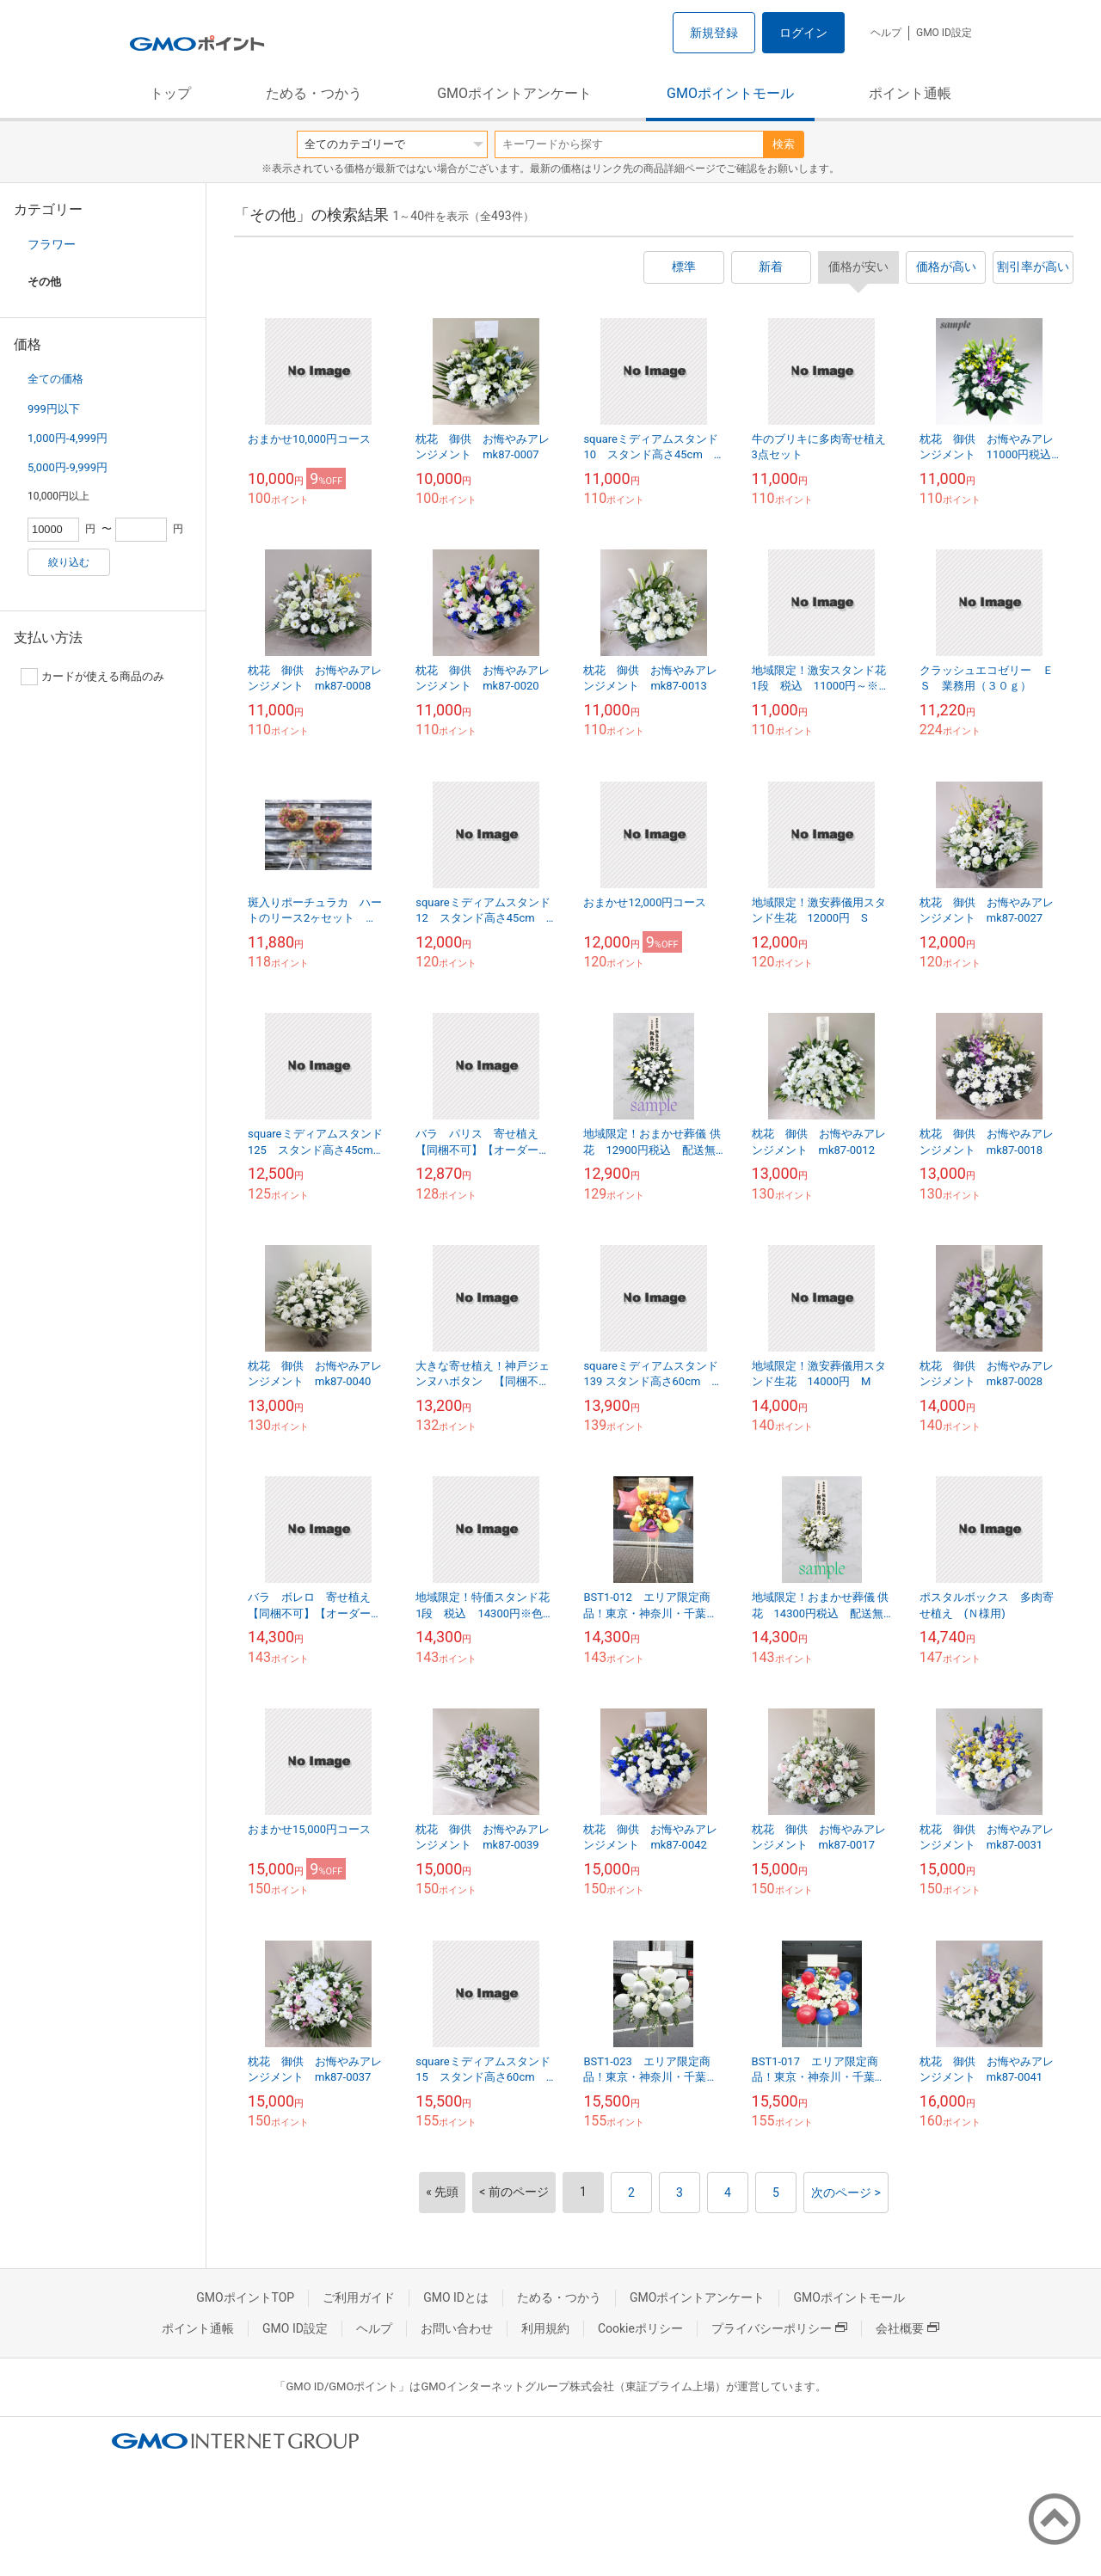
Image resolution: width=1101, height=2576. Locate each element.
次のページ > (846, 2192)
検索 (783, 144)
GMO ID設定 (944, 33)
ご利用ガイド (359, 2297)
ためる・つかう (314, 93)
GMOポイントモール (730, 93)
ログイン (803, 33)
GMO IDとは (456, 2297)
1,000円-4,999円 (68, 438)
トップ (170, 93)
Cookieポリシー (640, 2328)
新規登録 (714, 33)
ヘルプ (885, 33)
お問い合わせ (457, 2328)
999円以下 (54, 408)
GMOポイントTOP (245, 2297)
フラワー (52, 244)
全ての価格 (55, 378)
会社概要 (907, 2328)
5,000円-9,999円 (68, 467)
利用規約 (545, 2328)
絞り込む (68, 562)
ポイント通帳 (910, 93)
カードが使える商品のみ (92, 676)
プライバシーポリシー (779, 2328)
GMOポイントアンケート (514, 93)
